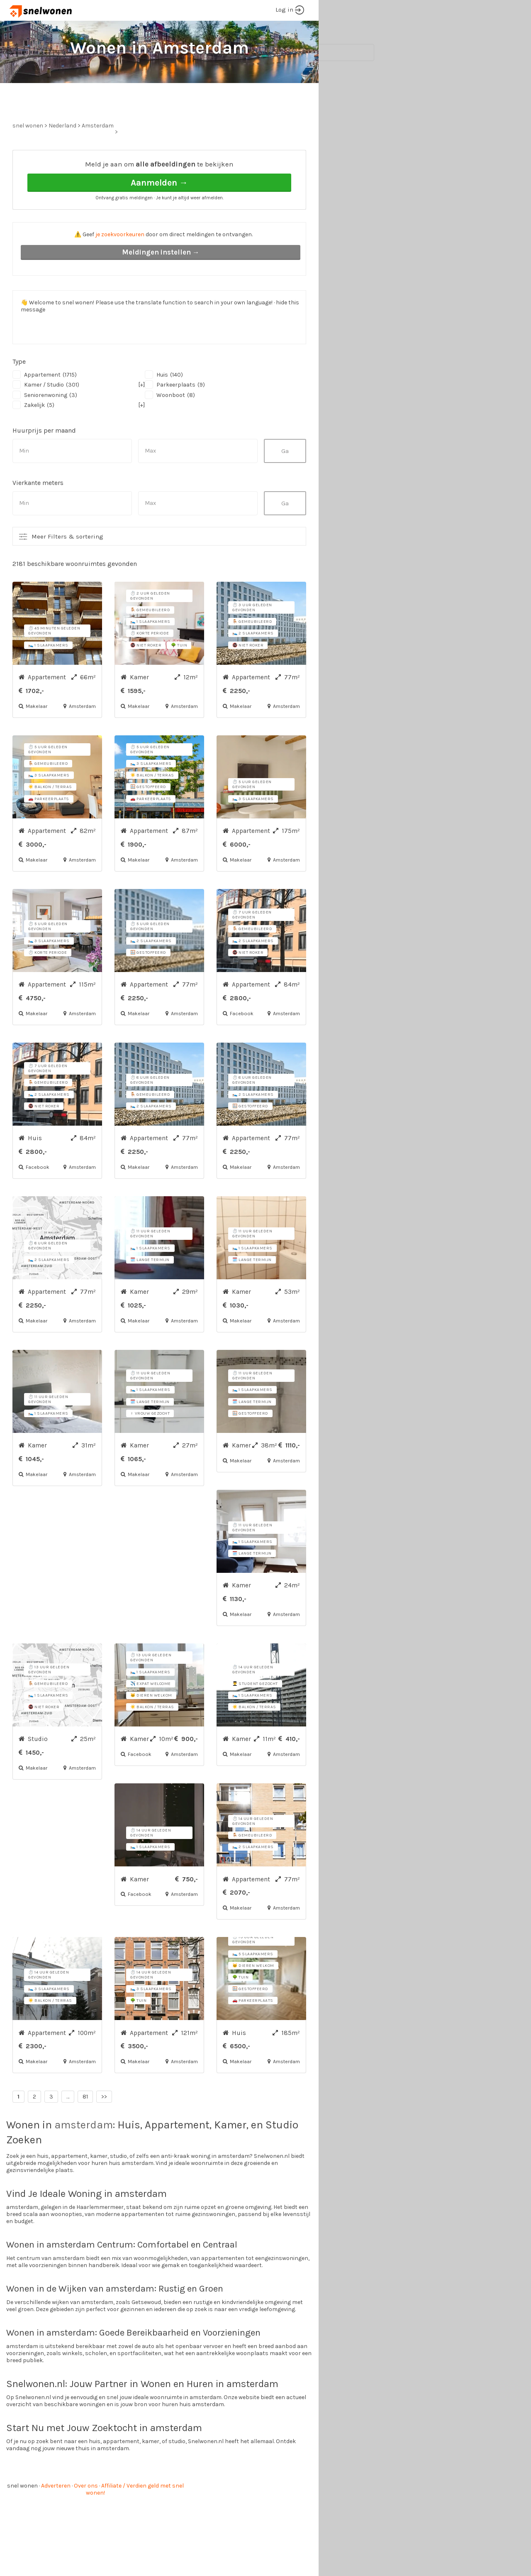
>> (104, 2127)
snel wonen (22, 2516)
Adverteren (56, 2516)
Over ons (86, 2516)
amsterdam (83, 2156)
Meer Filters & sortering (67, 567)
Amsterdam (98, 156)
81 (85, 2127)
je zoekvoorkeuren (119, 265)
